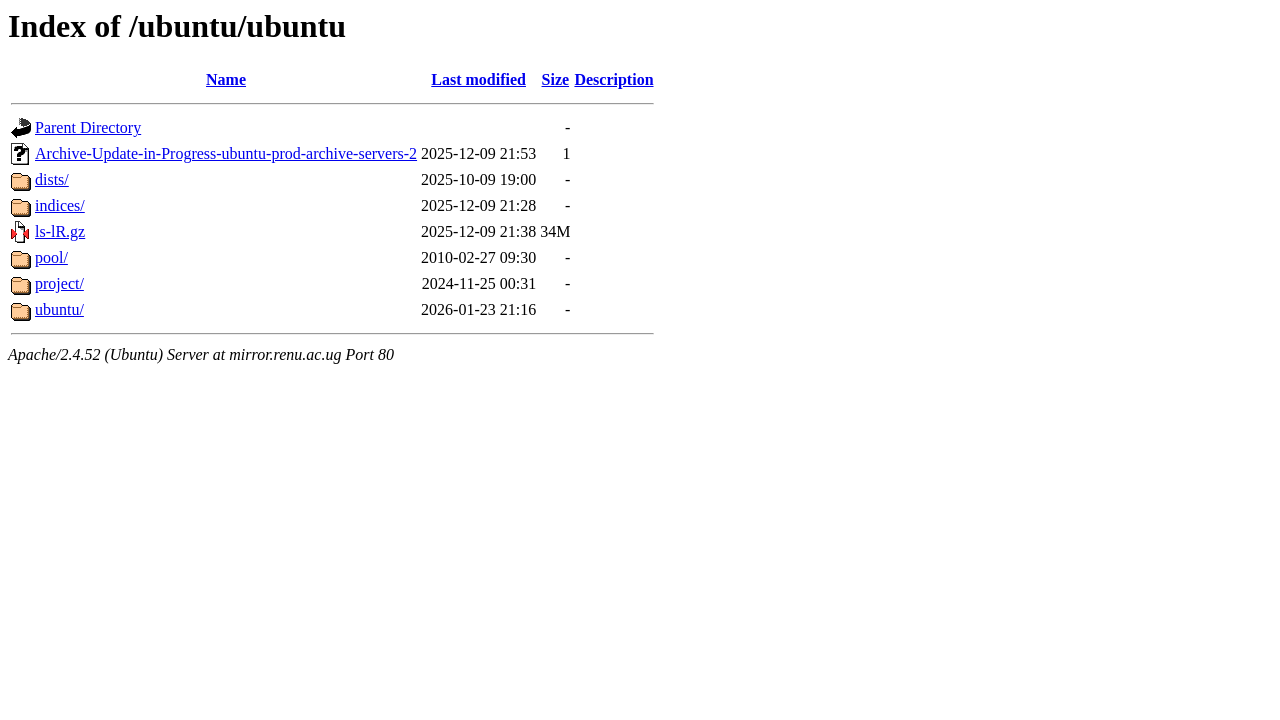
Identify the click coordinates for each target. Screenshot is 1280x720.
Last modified (478, 79)
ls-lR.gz (60, 231)
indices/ (60, 205)
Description (613, 79)
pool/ (51, 257)
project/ (59, 283)
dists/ (52, 179)
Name (226, 79)
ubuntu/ (59, 309)
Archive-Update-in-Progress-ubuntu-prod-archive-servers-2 (226, 153)
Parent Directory (88, 127)
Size (556, 79)
